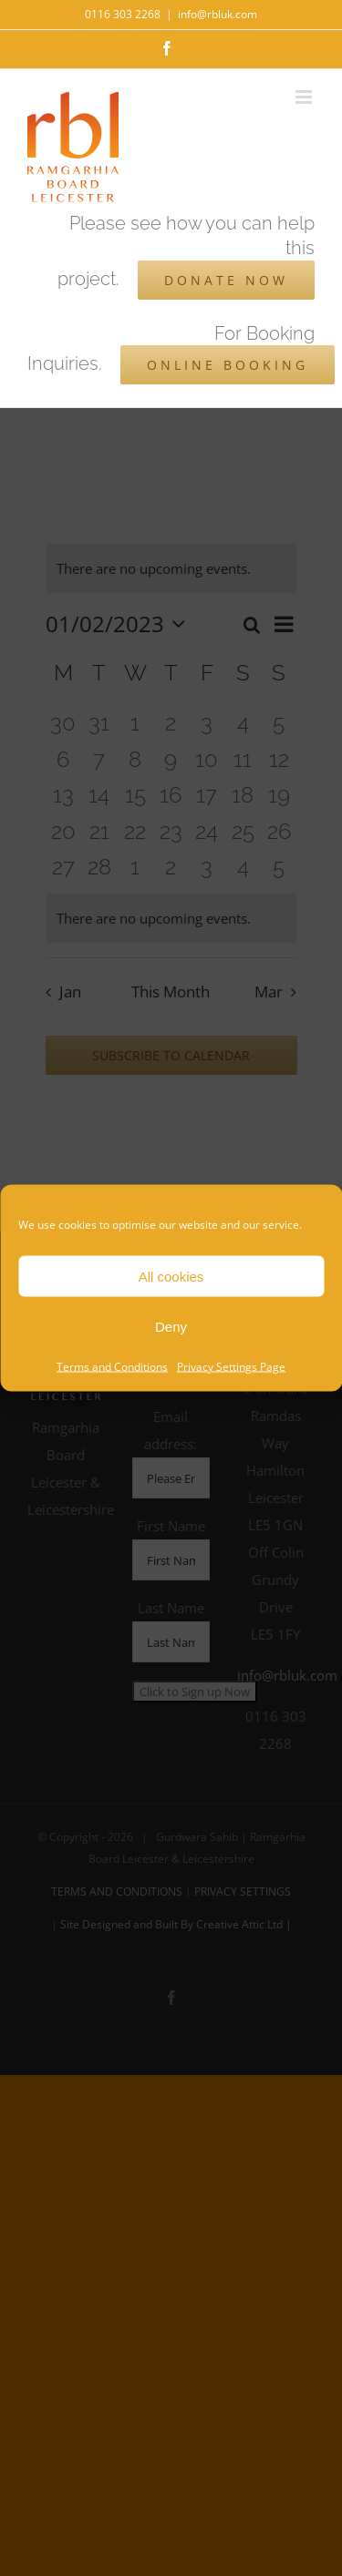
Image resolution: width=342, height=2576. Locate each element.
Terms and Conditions (112, 1367)
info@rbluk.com (217, 14)
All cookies (171, 1275)
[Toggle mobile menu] (305, 97)
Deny (171, 1326)
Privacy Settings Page (231, 1367)
